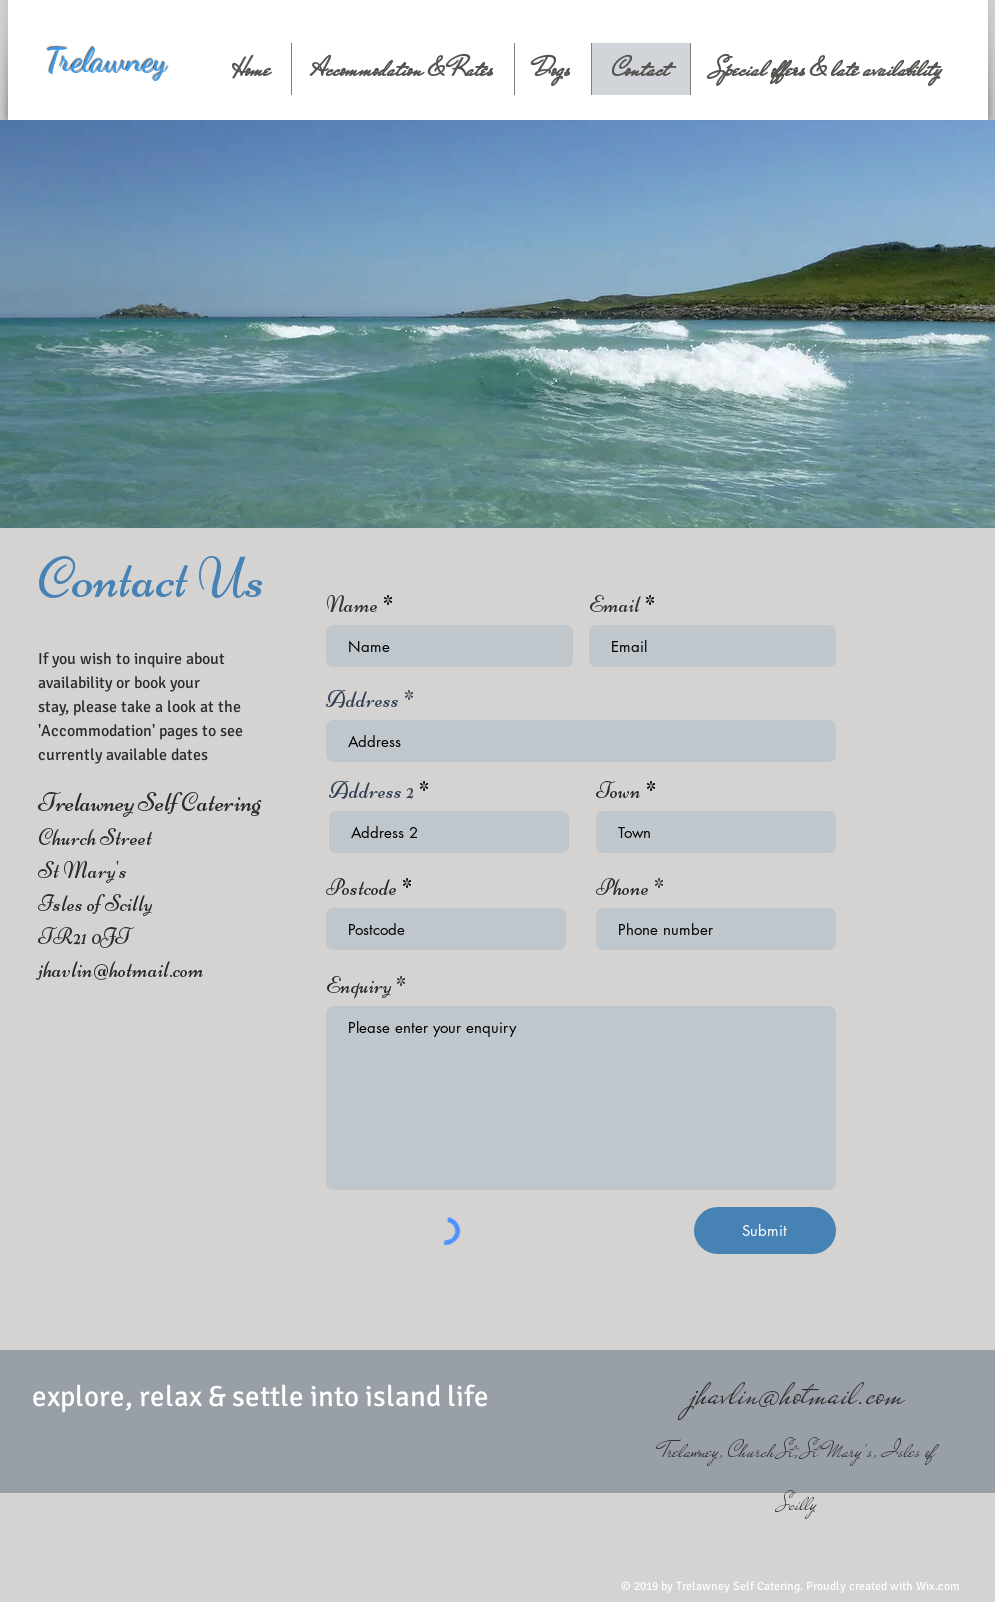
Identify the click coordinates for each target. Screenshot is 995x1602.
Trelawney (106, 60)
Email (614, 605)
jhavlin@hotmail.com (121, 970)
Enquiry (358, 986)
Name (352, 605)
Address (362, 700)
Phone (622, 888)
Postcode (361, 888)
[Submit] (765, 1230)
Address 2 (371, 791)
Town (618, 791)
